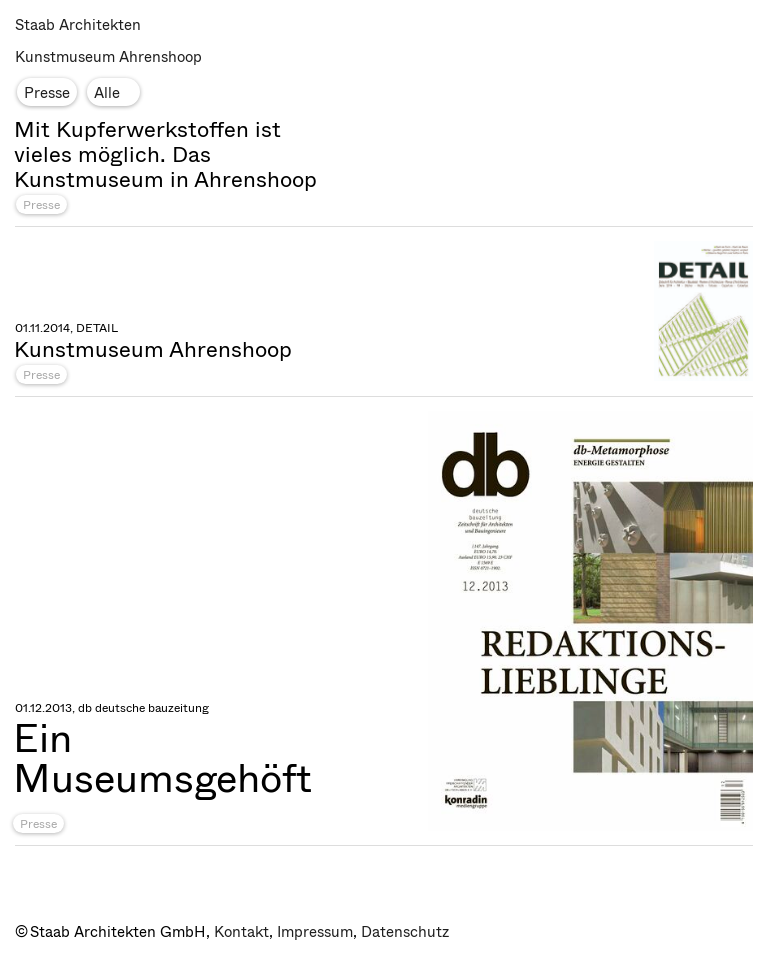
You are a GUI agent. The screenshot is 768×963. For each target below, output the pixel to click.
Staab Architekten (78, 25)
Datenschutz (405, 932)
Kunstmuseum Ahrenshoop (108, 57)
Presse (41, 205)
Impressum (315, 932)
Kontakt (241, 932)
